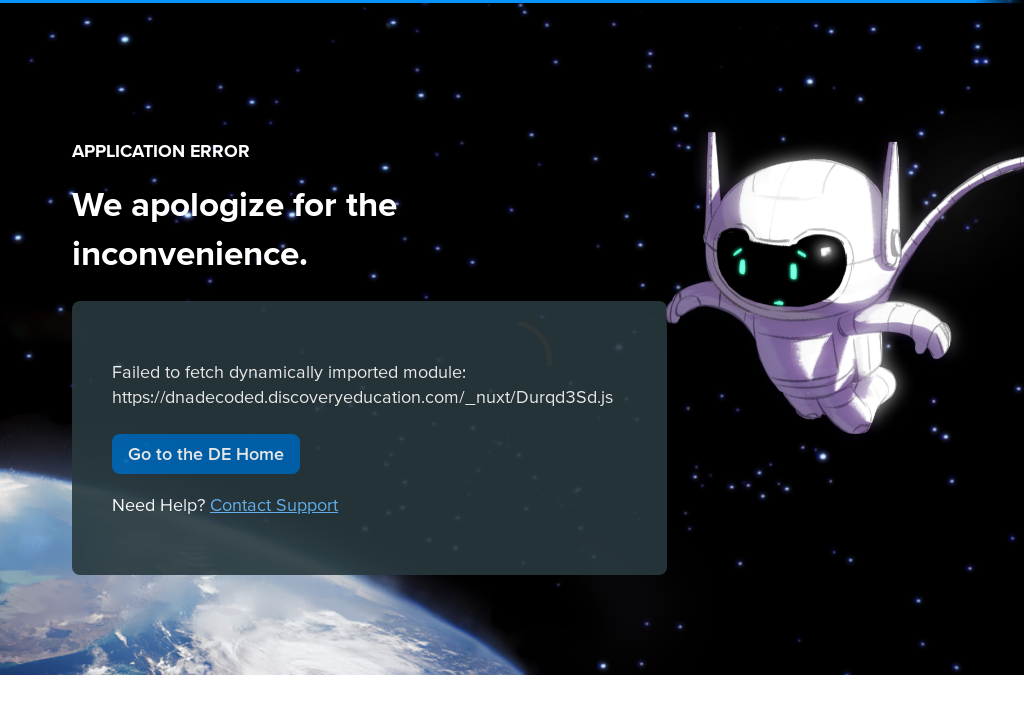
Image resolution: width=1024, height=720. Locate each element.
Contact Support (274, 504)
